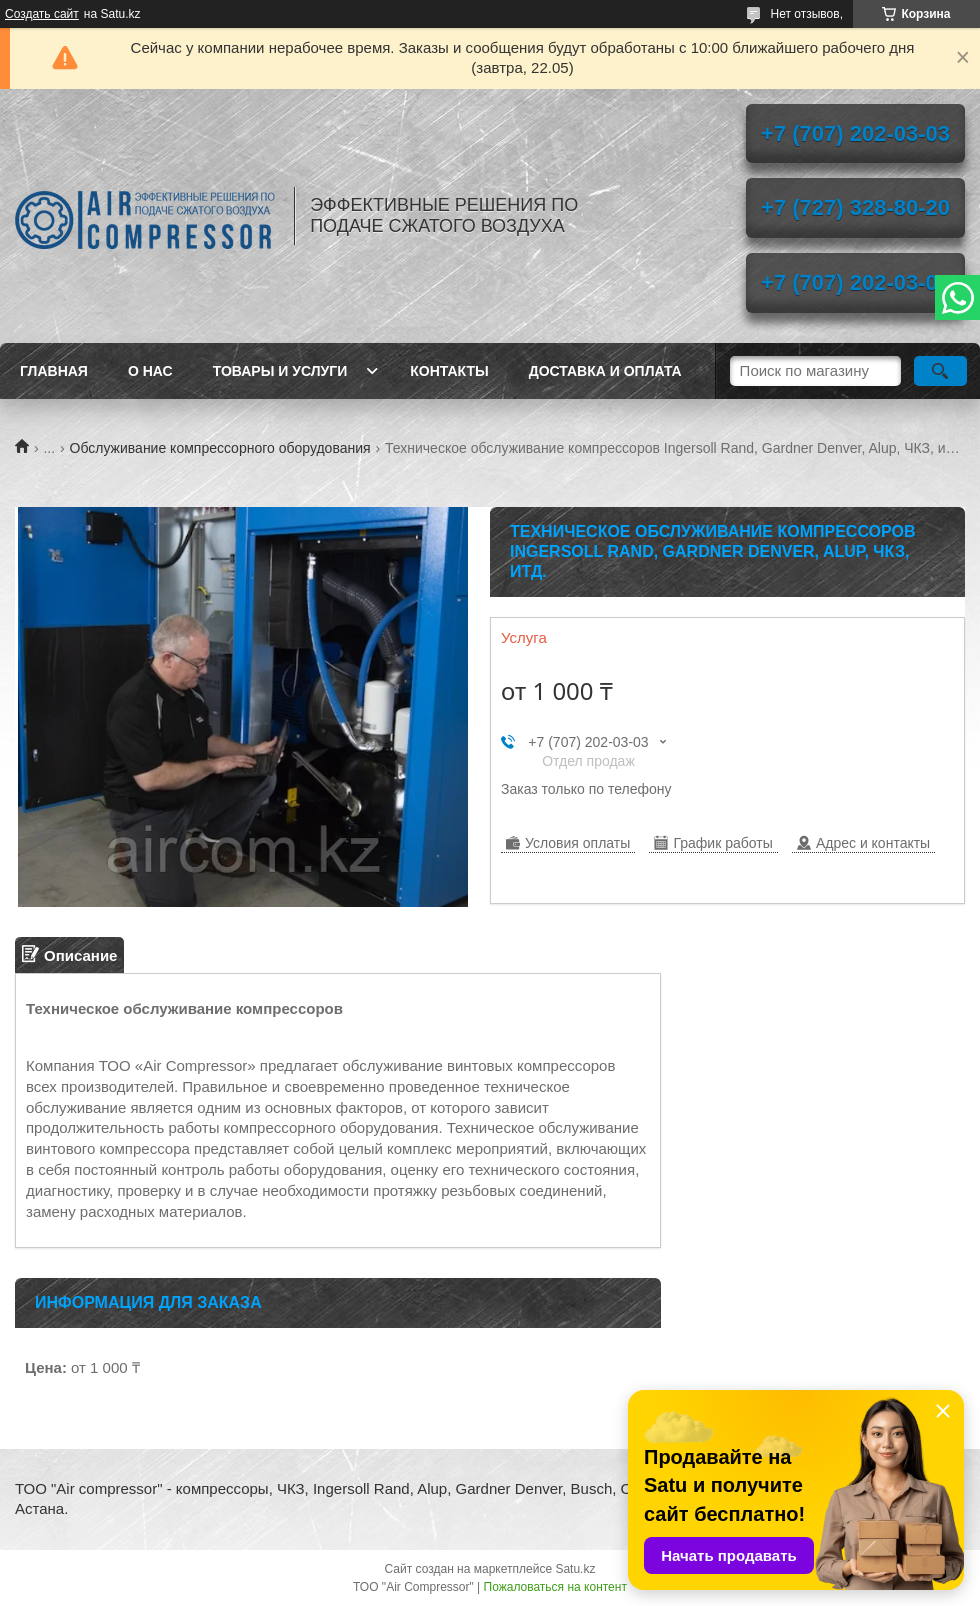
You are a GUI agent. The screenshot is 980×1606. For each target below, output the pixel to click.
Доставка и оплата (605, 371)
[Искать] (940, 371)
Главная (54, 371)
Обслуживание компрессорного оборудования (220, 448)
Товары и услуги (280, 371)
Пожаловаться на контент (555, 1587)
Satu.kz (575, 1569)
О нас (150, 371)
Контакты (449, 371)
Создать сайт (42, 14)
